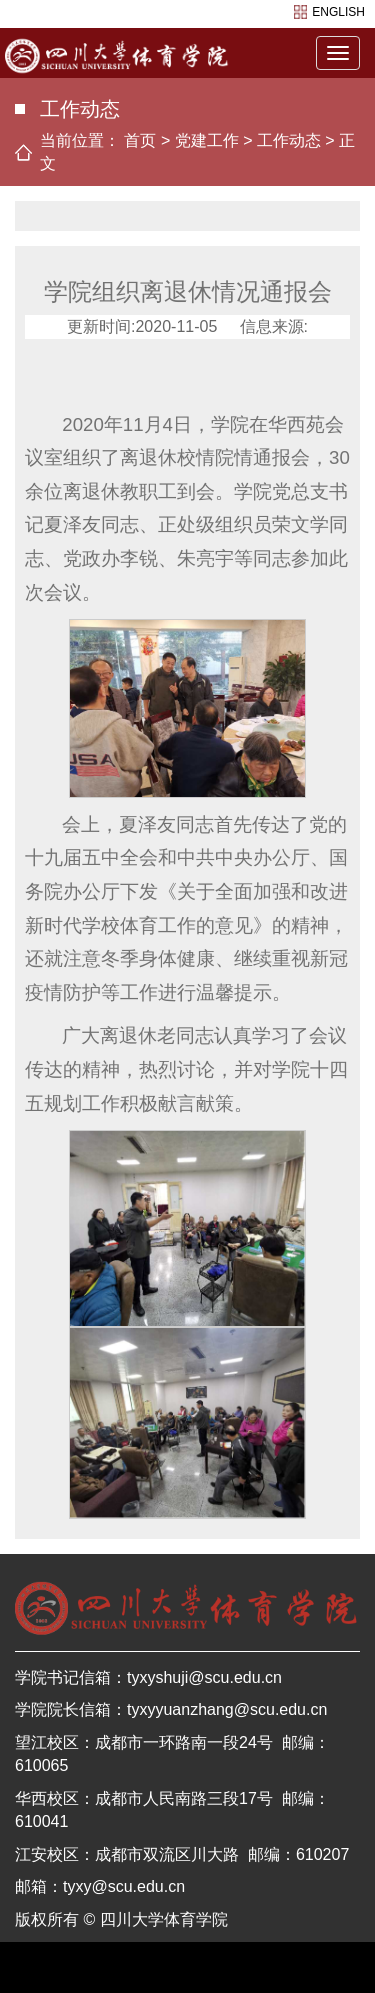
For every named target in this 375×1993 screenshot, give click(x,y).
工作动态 (289, 140)
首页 (140, 140)
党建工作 (207, 140)
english (338, 12)
